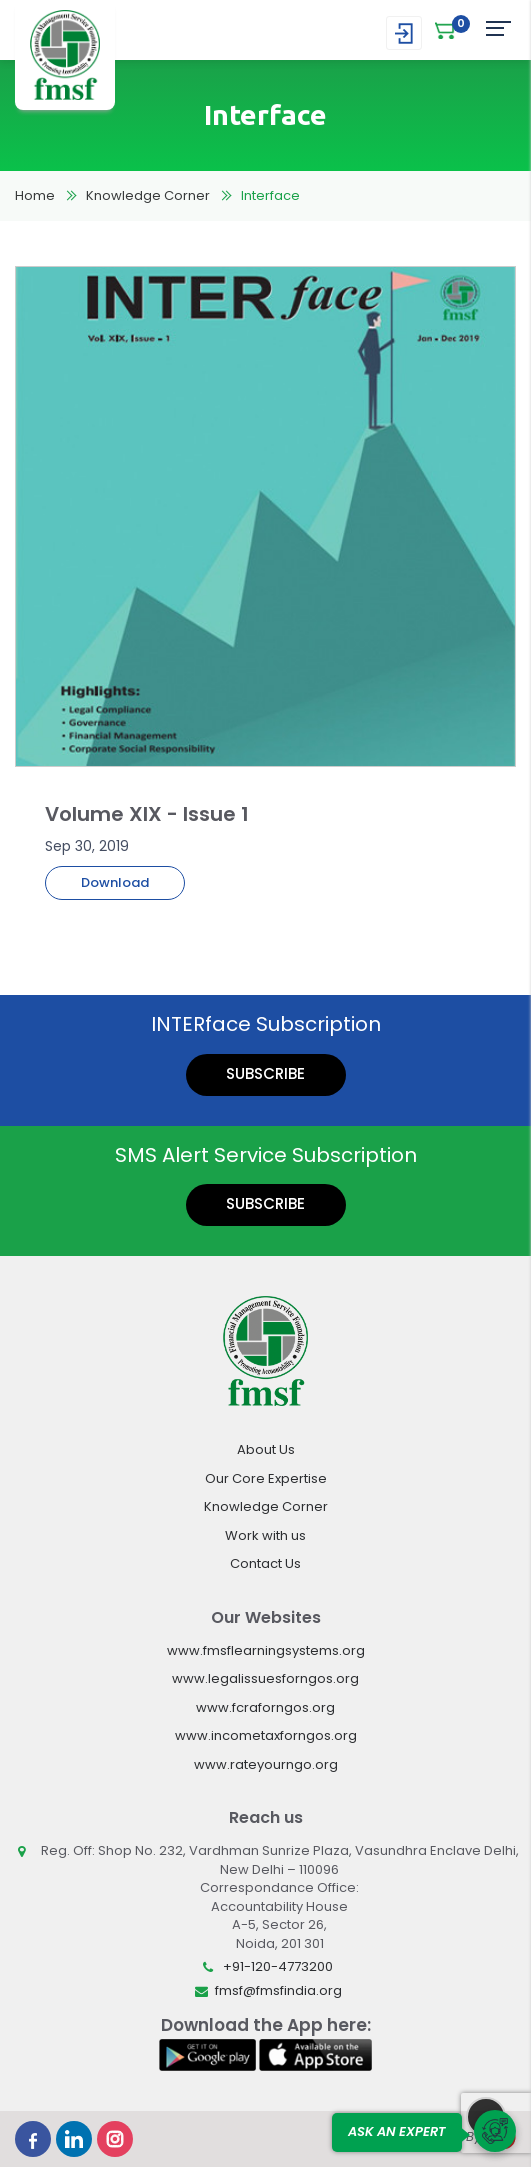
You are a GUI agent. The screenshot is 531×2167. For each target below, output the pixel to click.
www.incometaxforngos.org (266, 1735)
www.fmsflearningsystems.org (266, 1650)
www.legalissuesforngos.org (265, 1678)
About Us (266, 1449)
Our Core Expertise (266, 1478)
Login (404, 33)
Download (115, 882)
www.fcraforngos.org (265, 1707)
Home (35, 195)
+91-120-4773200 (278, 1966)
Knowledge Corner (148, 195)
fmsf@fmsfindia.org (278, 1990)
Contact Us (265, 1563)
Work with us (265, 1535)
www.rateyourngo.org (266, 1764)
